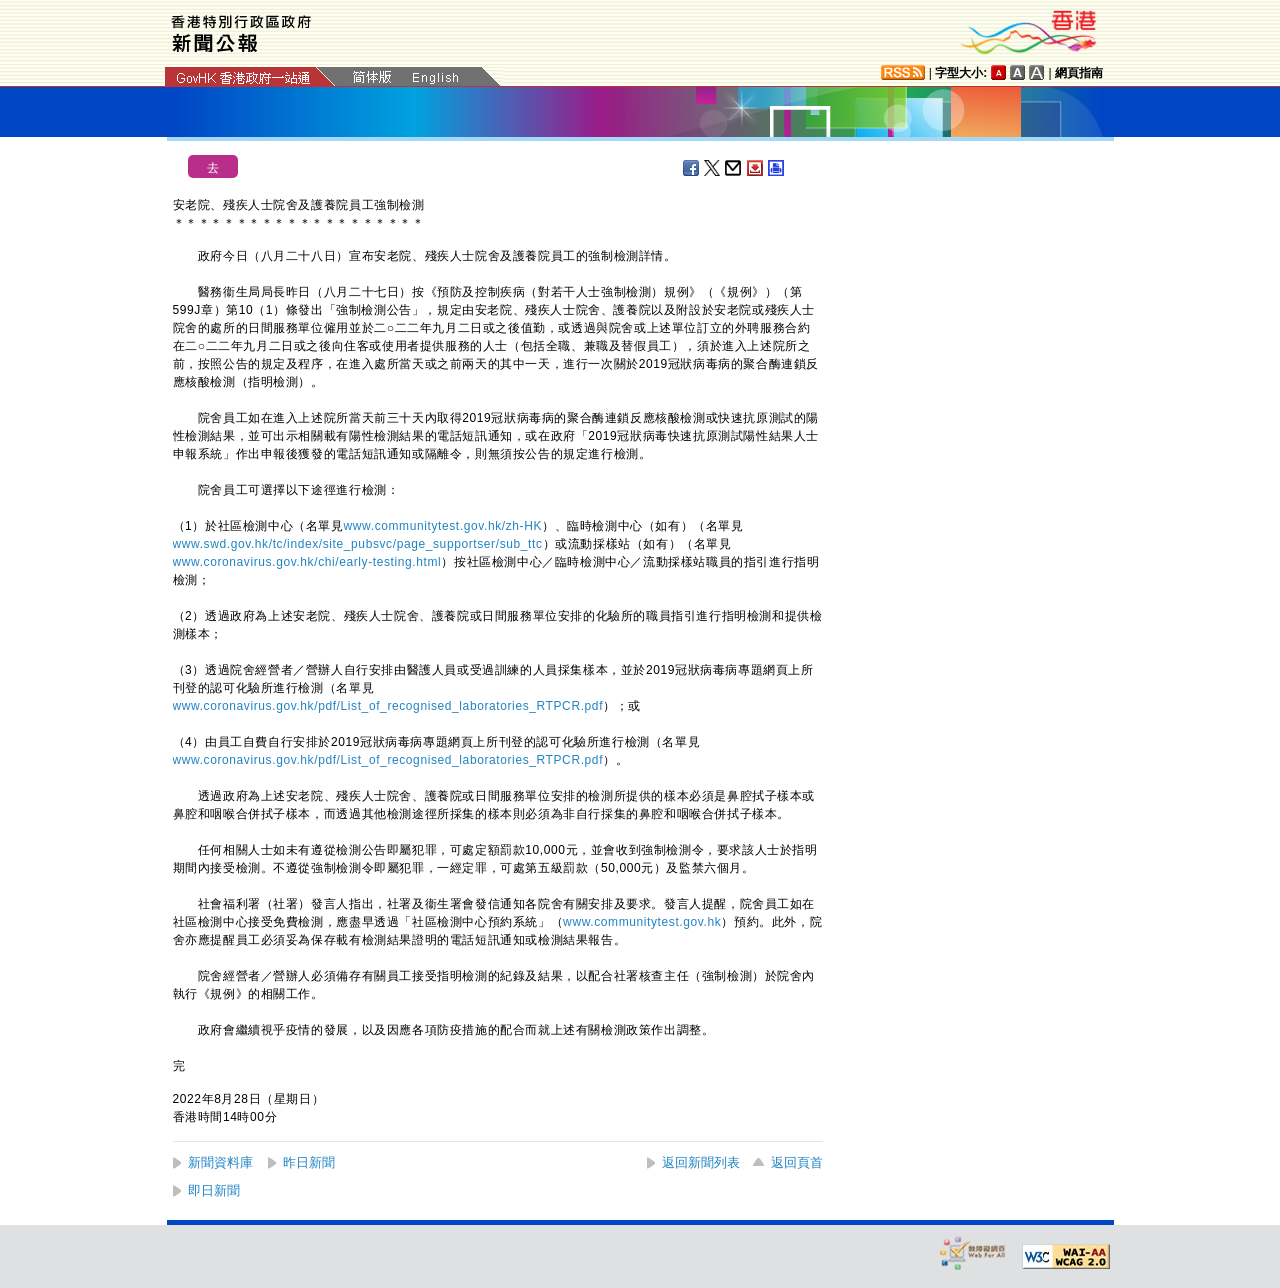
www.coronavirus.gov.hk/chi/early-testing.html (307, 562)
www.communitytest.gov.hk (642, 922)
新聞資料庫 (220, 1162)
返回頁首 (797, 1162)
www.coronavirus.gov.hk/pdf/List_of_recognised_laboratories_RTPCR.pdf (388, 706)
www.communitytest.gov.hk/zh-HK (443, 526)
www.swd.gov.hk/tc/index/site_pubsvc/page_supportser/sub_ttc (358, 544)
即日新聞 (214, 1190)
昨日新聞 (309, 1162)
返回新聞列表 (701, 1162)
